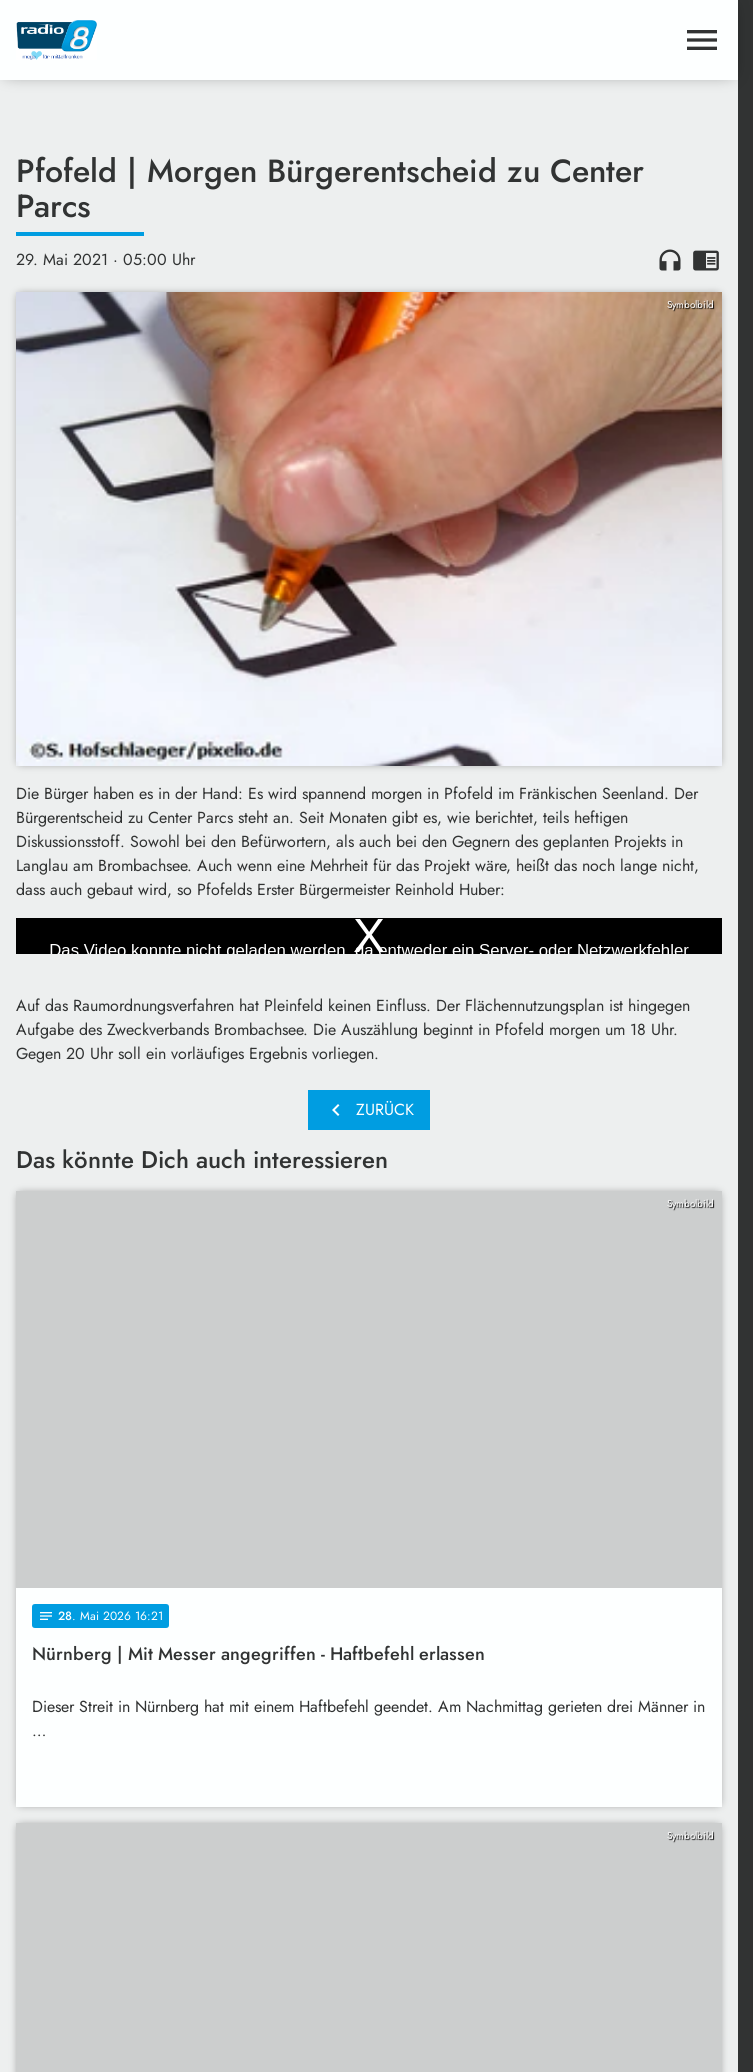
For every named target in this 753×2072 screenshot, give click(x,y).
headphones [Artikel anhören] (670, 260)
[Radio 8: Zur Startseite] (192, 40)
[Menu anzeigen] (702, 40)
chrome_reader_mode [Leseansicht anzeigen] (706, 260)
